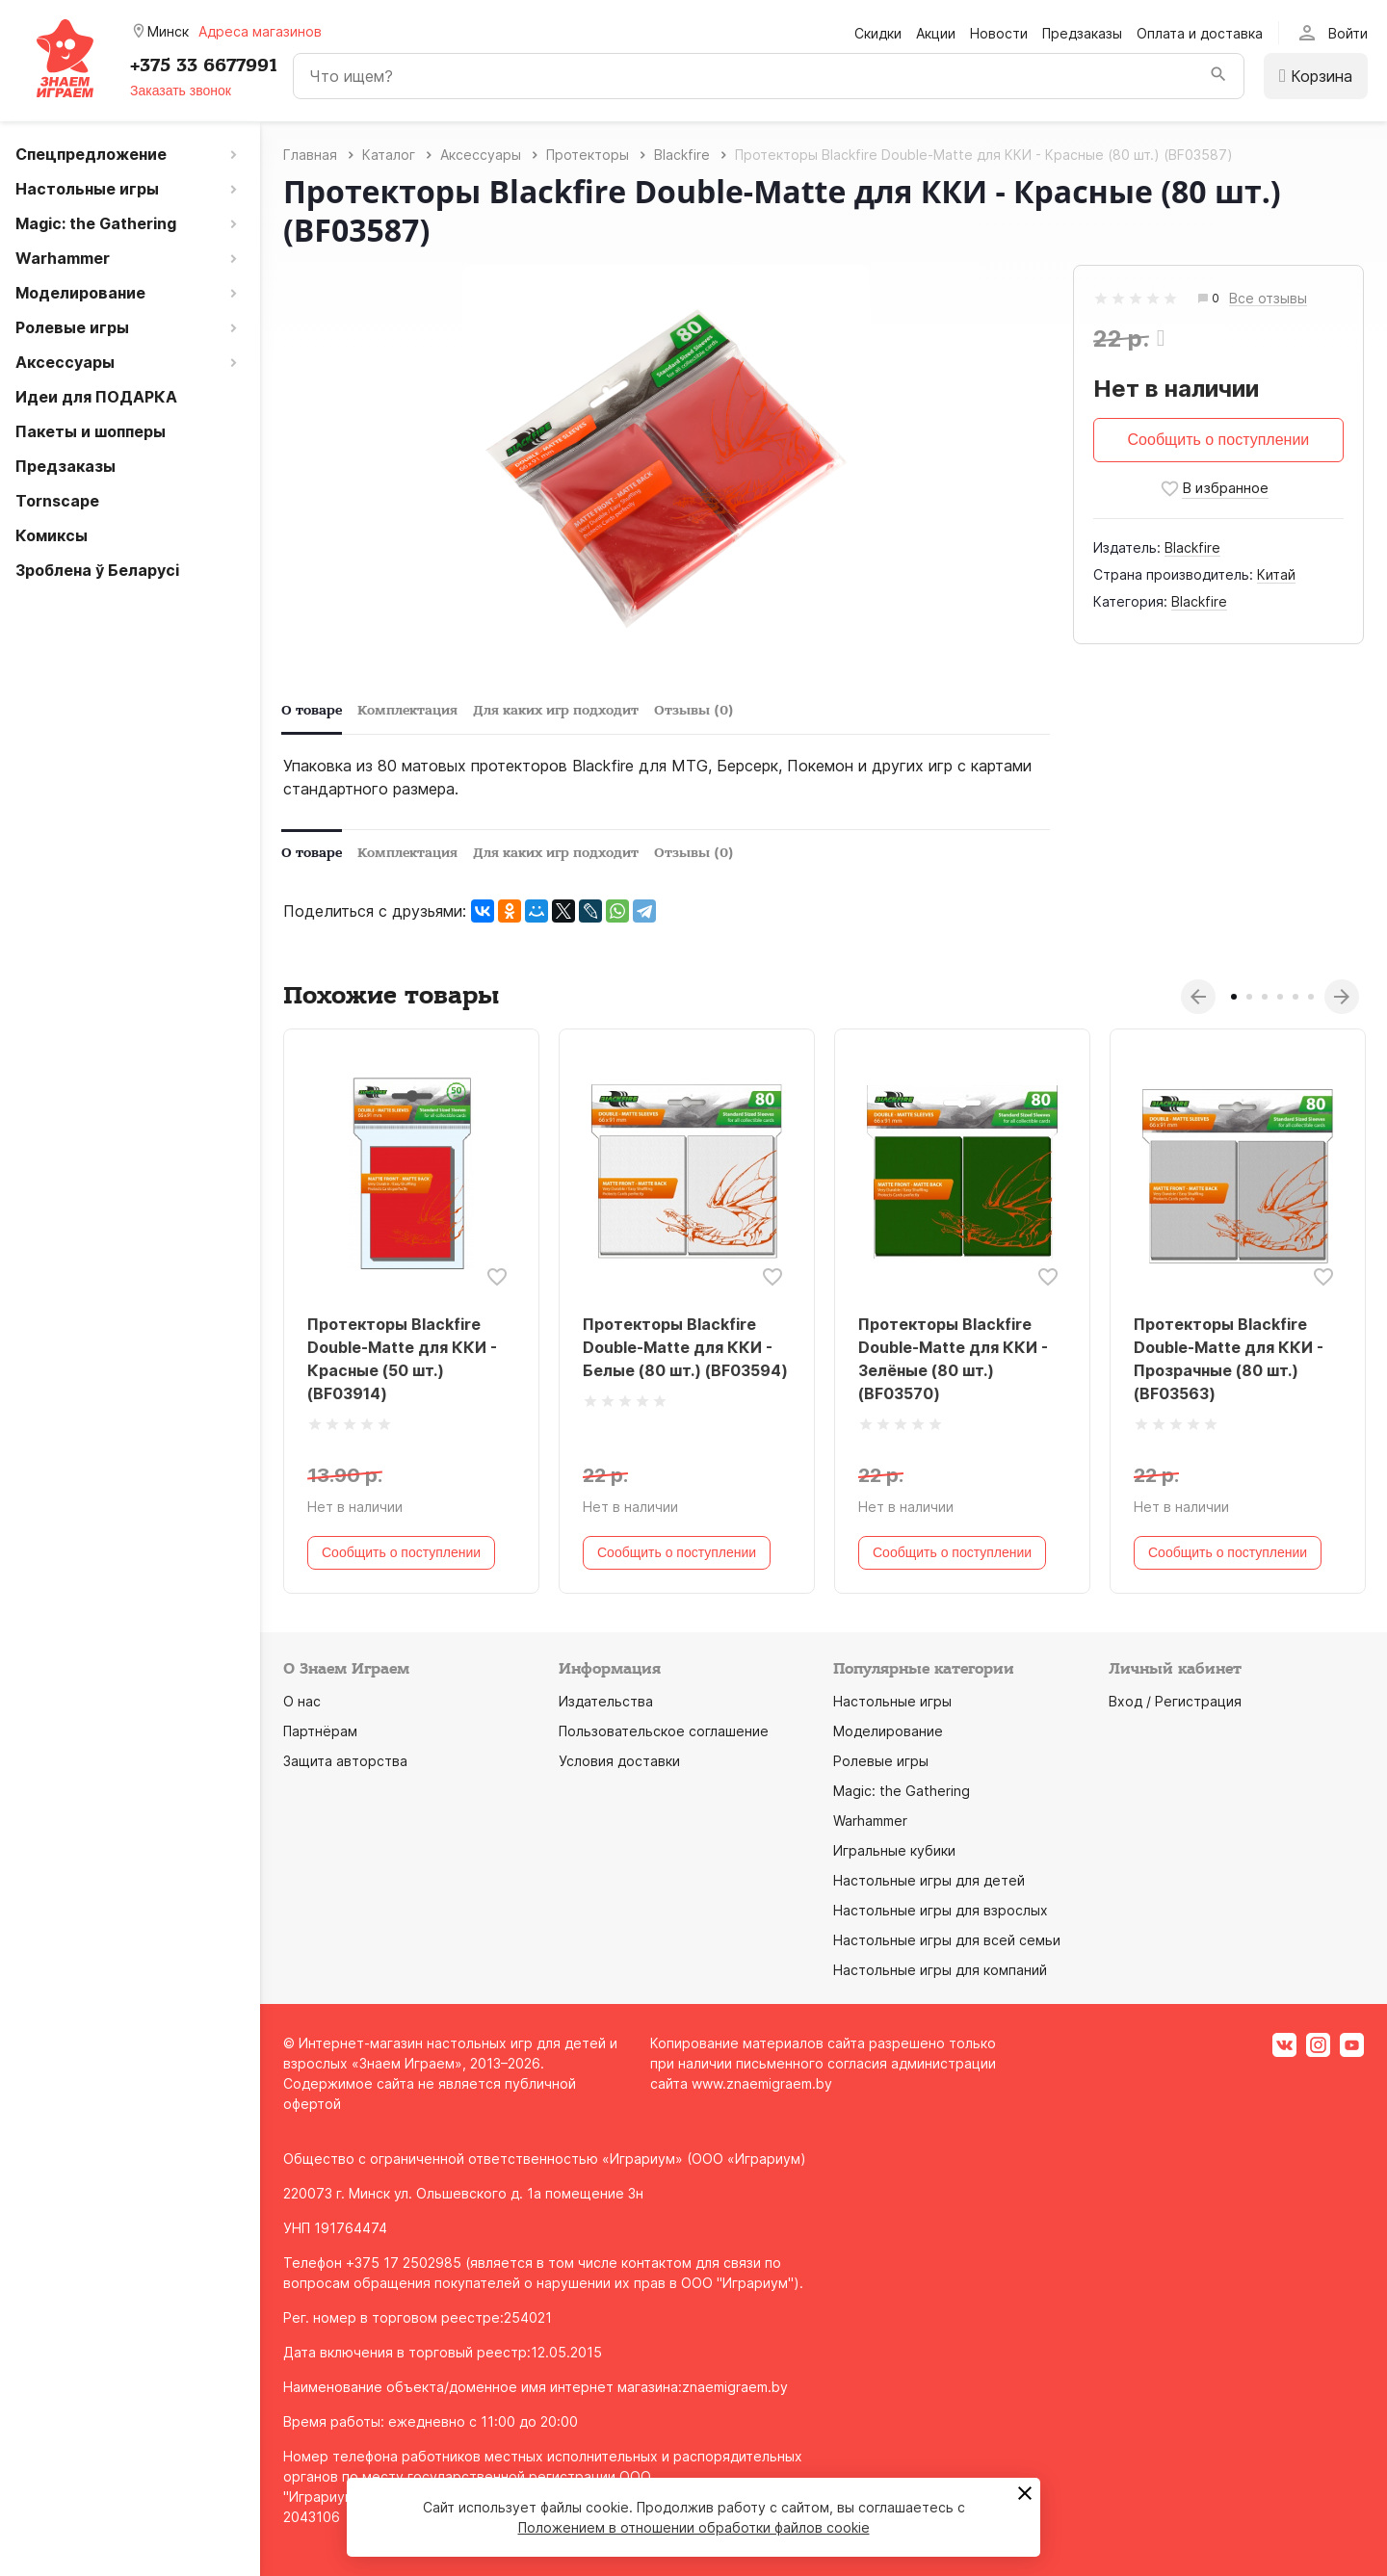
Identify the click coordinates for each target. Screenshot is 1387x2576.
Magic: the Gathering (901, 1790)
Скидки (878, 33)
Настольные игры (892, 1701)
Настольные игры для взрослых (940, 1910)
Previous (1198, 996)
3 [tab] (1265, 997)
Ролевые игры (881, 1761)
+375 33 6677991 (203, 65)
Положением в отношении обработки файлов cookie (694, 2527)
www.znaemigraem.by (762, 2083)
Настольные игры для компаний (940, 1970)
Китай (1276, 574)
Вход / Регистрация (1175, 1701)
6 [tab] (1311, 997)
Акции (935, 33)
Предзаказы (1082, 33)
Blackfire (1199, 601)
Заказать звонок (180, 90)
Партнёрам (320, 1731)
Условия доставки (619, 1761)
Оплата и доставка (1200, 33)
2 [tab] (1249, 997)
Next (1341, 996)
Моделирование (888, 1731)
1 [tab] (1234, 997)
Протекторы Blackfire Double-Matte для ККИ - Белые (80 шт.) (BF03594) (685, 1347)
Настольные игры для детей (929, 1880)
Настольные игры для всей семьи (946, 1940)
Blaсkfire (1192, 547)
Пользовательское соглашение (664, 1731)
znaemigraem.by (735, 2387)
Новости (999, 33)
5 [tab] (1295, 997)
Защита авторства (345, 1761)
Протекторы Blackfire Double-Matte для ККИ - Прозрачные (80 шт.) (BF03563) (1228, 1358)
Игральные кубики (894, 1850)
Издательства (606, 1701)
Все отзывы (1268, 299)
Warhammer (870, 1820)
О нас (302, 1701)
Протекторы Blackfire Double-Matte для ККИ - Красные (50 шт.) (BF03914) (402, 1358)
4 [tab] (1280, 997)
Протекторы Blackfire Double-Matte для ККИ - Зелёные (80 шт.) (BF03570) (953, 1358)
